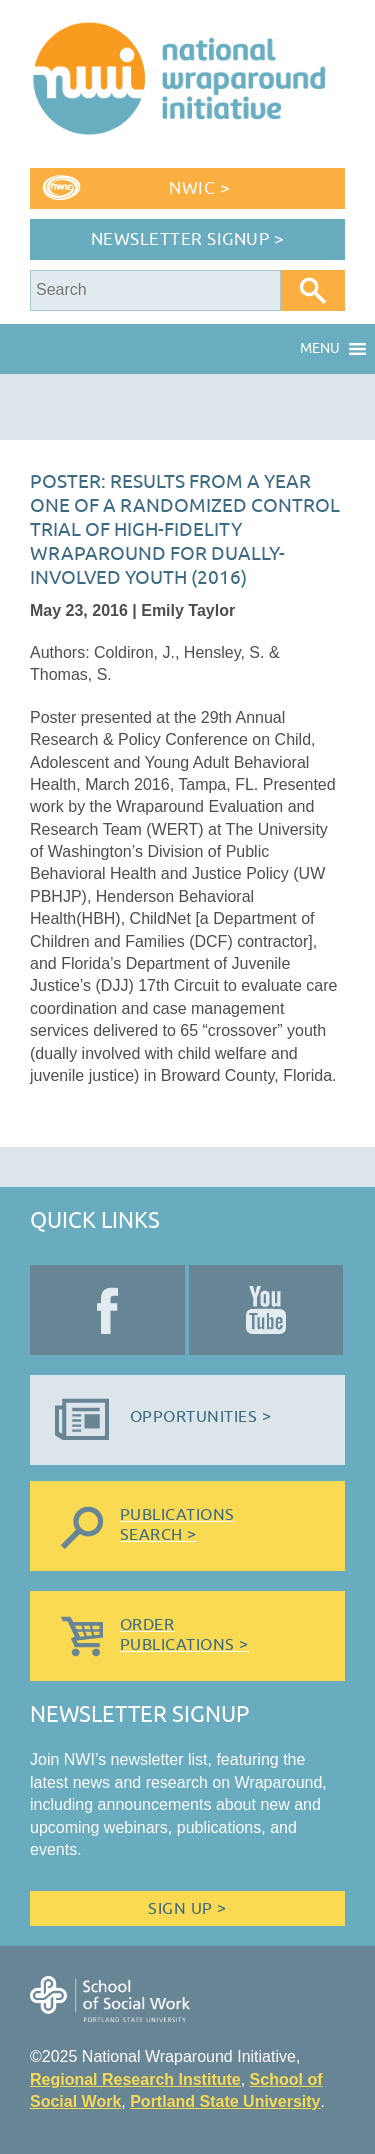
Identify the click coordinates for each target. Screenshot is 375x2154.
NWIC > (199, 188)
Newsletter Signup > (188, 239)
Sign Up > (187, 1909)
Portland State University (225, 2101)
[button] (320, 349)
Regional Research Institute (135, 2079)
